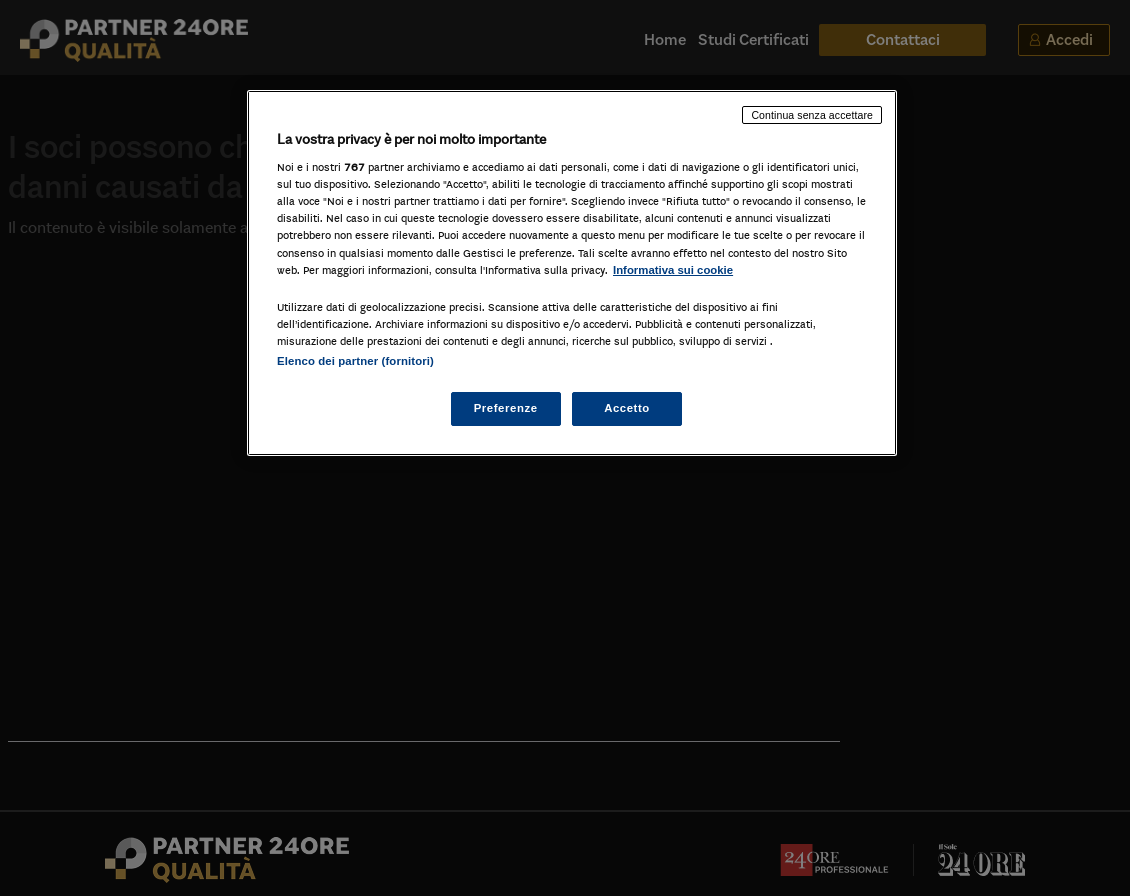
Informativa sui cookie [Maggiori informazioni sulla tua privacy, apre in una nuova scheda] (673, 270)
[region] (572, 273)
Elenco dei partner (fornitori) (355, 361)
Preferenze (506, 408)
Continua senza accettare (812, 115)
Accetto (627, 408)
